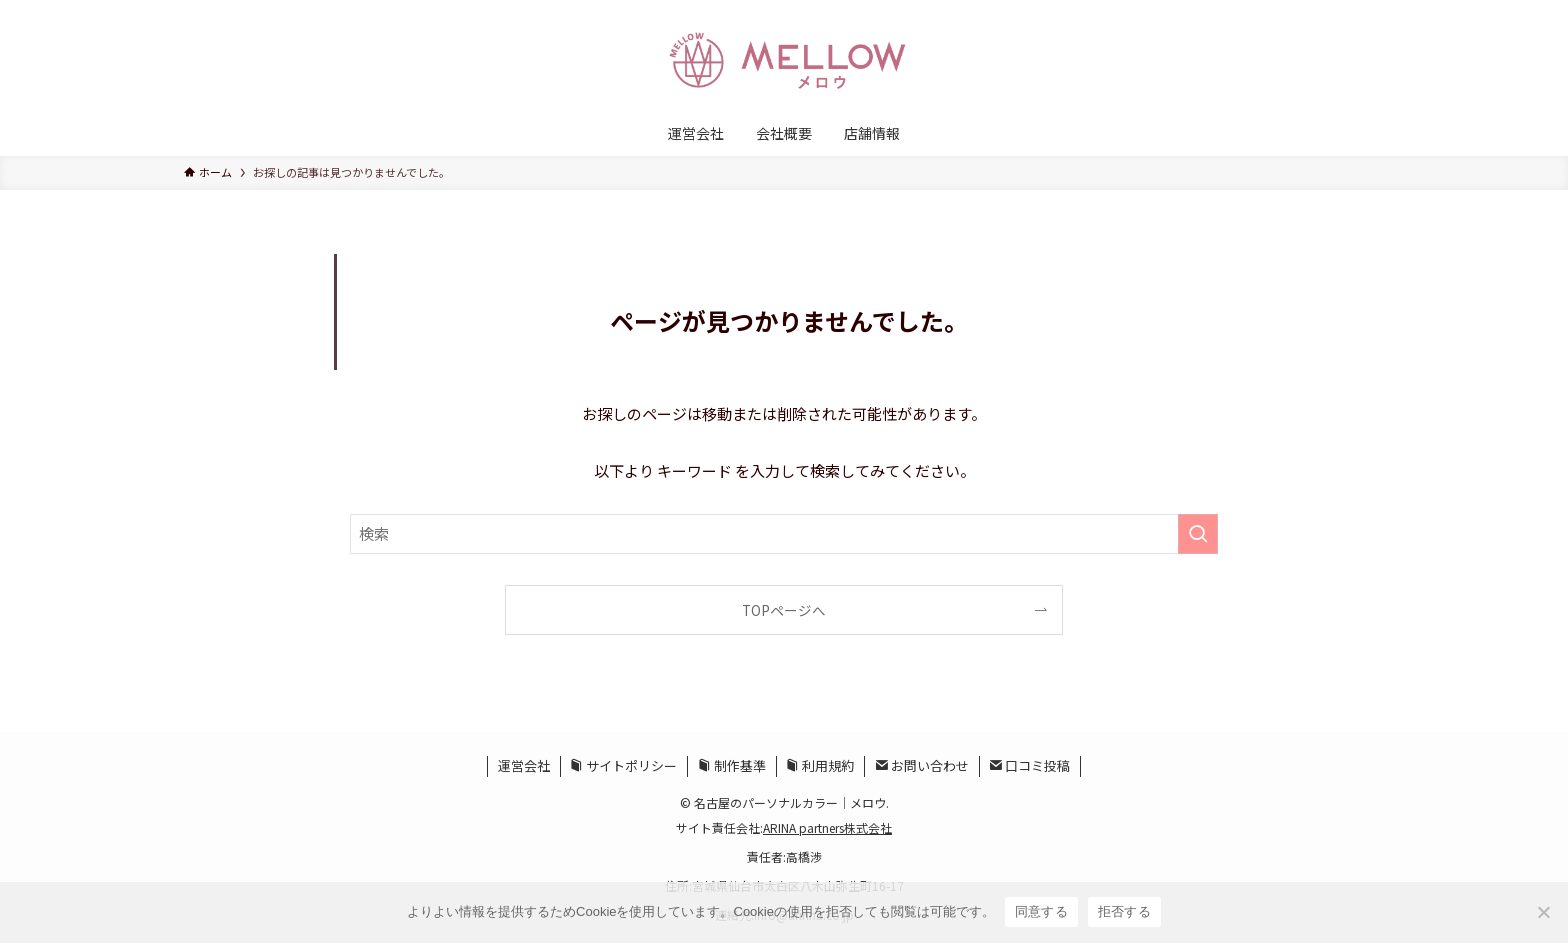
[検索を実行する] (1198, 534)
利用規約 (820, 765)
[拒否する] (1543, 912)
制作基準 (732, 765)
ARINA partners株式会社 (827, 827)
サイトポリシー (623, 765)
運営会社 (524, 765)
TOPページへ (784, 610)
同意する (1041, 911)
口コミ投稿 (1029, 765)
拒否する (1124, 911)
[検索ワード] (784, 534)
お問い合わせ (922, 765)
